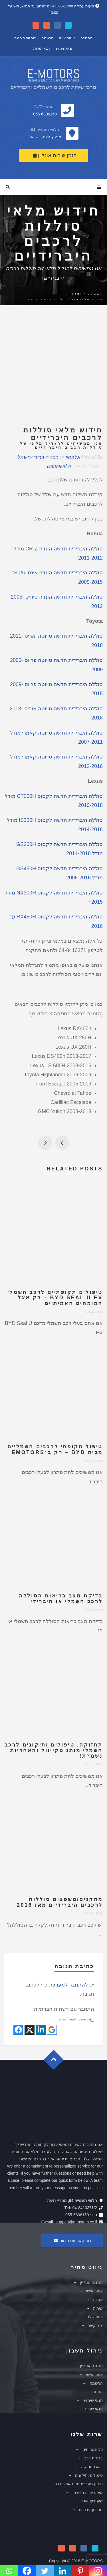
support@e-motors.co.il (76, 2222)
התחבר (87, 38)
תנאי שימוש (65, 48)
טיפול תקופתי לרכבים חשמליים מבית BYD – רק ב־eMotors (55, 1449)
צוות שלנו (94, 2317)
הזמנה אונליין (91, 2282)
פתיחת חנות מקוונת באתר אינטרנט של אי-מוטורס (45, 1143)
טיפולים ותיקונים (89, 2475)
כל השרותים (92, 2449)
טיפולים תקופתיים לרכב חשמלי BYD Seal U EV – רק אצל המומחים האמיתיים (55, 1297)
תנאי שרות (41, 48)
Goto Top (56, 2062)
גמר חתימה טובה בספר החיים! (62, 1143)
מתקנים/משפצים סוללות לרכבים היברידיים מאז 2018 (60, 1902)
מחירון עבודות (91, 2509)
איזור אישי (67, 38)
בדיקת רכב (93, 2458)
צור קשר (95, 2325)
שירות (98, 2308)
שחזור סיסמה (25, 38)
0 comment (59, 466)
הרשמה (47, 38)
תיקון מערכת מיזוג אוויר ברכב (78, 2484)
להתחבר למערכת (68, 1985)
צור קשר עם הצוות (72, 2240)
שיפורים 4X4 (92, 2501)
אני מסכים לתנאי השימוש (76, 2019)
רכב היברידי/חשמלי (37, 457)
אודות (98, 2300)
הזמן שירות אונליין (55, 155)
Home (76, 294)
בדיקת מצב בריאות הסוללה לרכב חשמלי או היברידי (61, 1598)
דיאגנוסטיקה (92, 2467)
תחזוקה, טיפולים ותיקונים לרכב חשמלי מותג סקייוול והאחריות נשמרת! (54, 1750)
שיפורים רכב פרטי (87, 2492)
